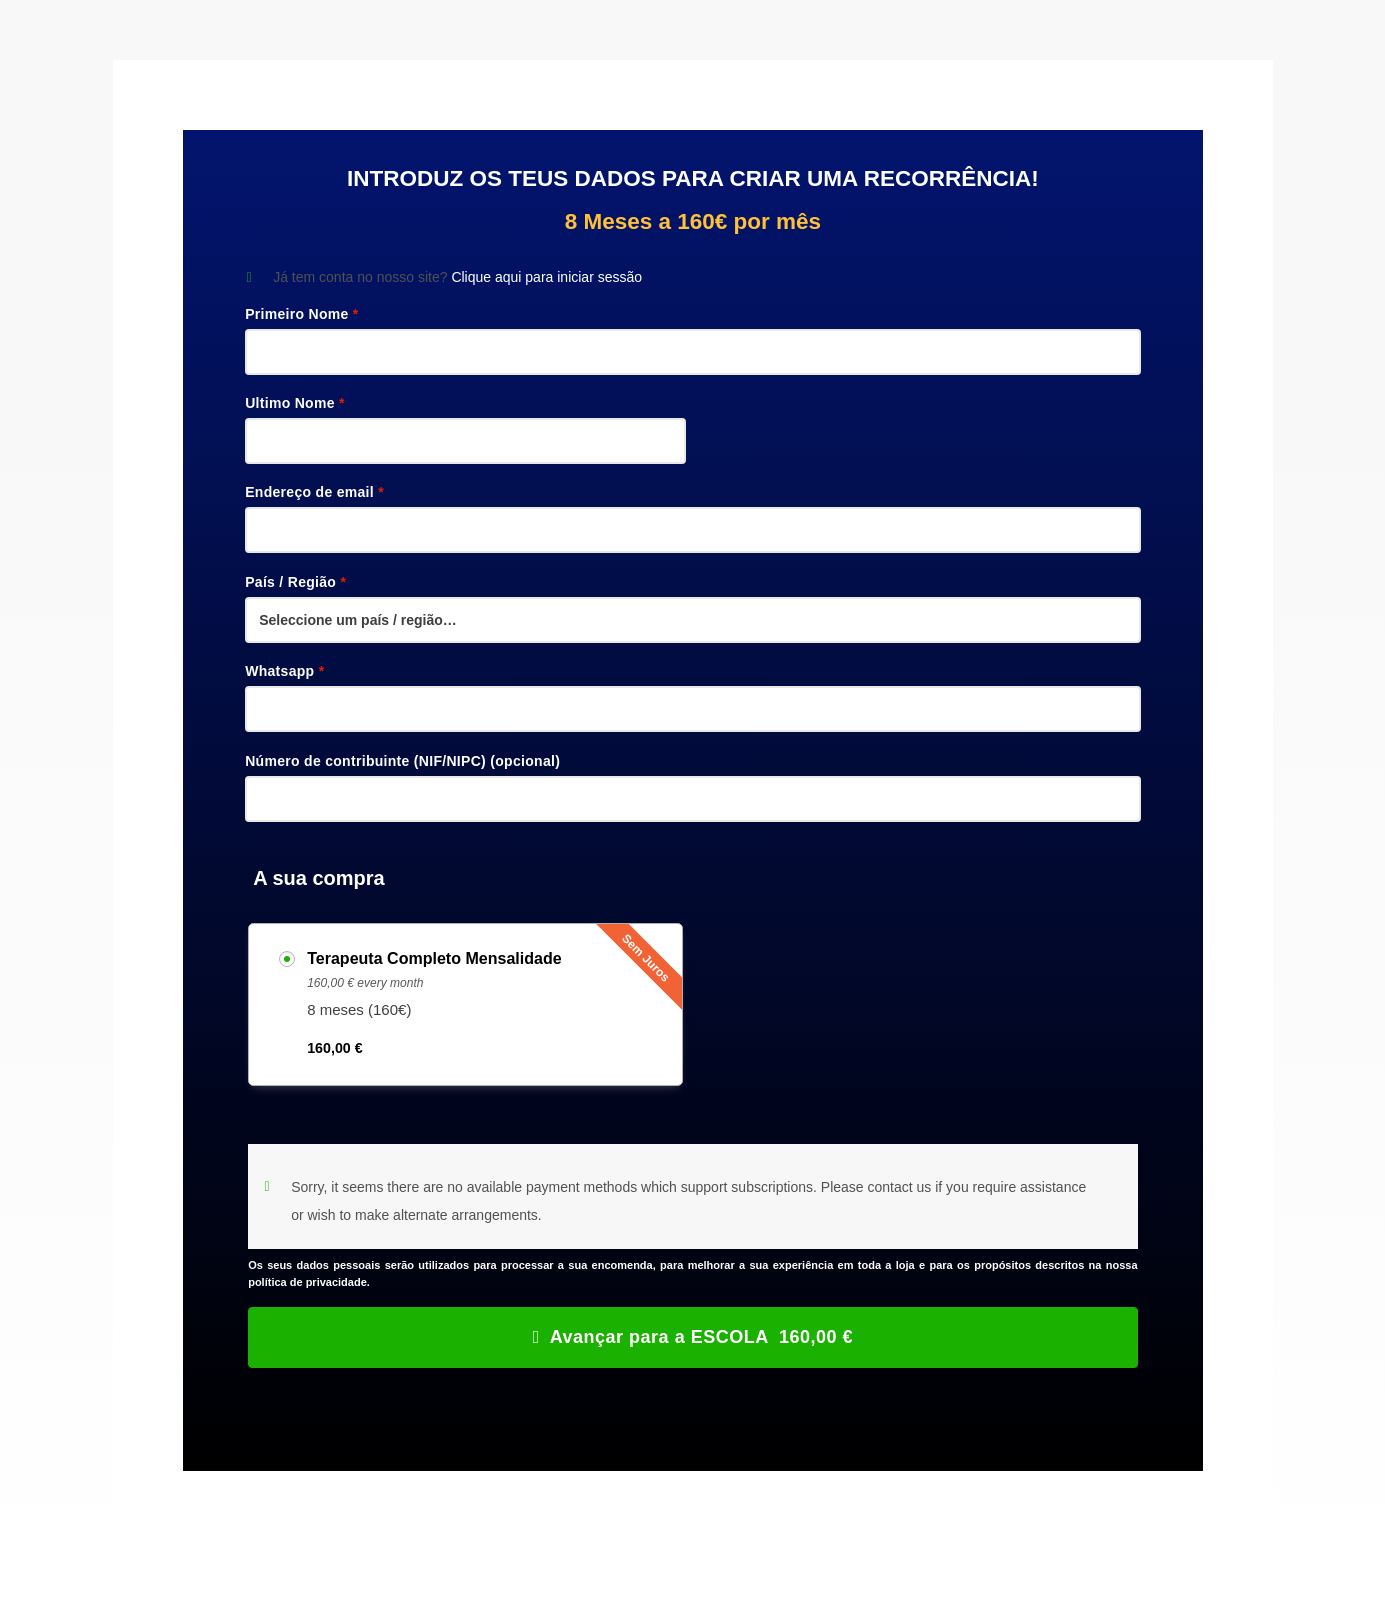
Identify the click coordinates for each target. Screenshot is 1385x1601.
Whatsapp (284, 671)
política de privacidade (307, 1282)
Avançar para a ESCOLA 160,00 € (701, 1337)
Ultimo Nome (295, 403)
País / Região (295, 582)
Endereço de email (314, 492)
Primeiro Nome (301, 314)
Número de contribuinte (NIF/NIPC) (402, 761)
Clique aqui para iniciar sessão (546, 277)
